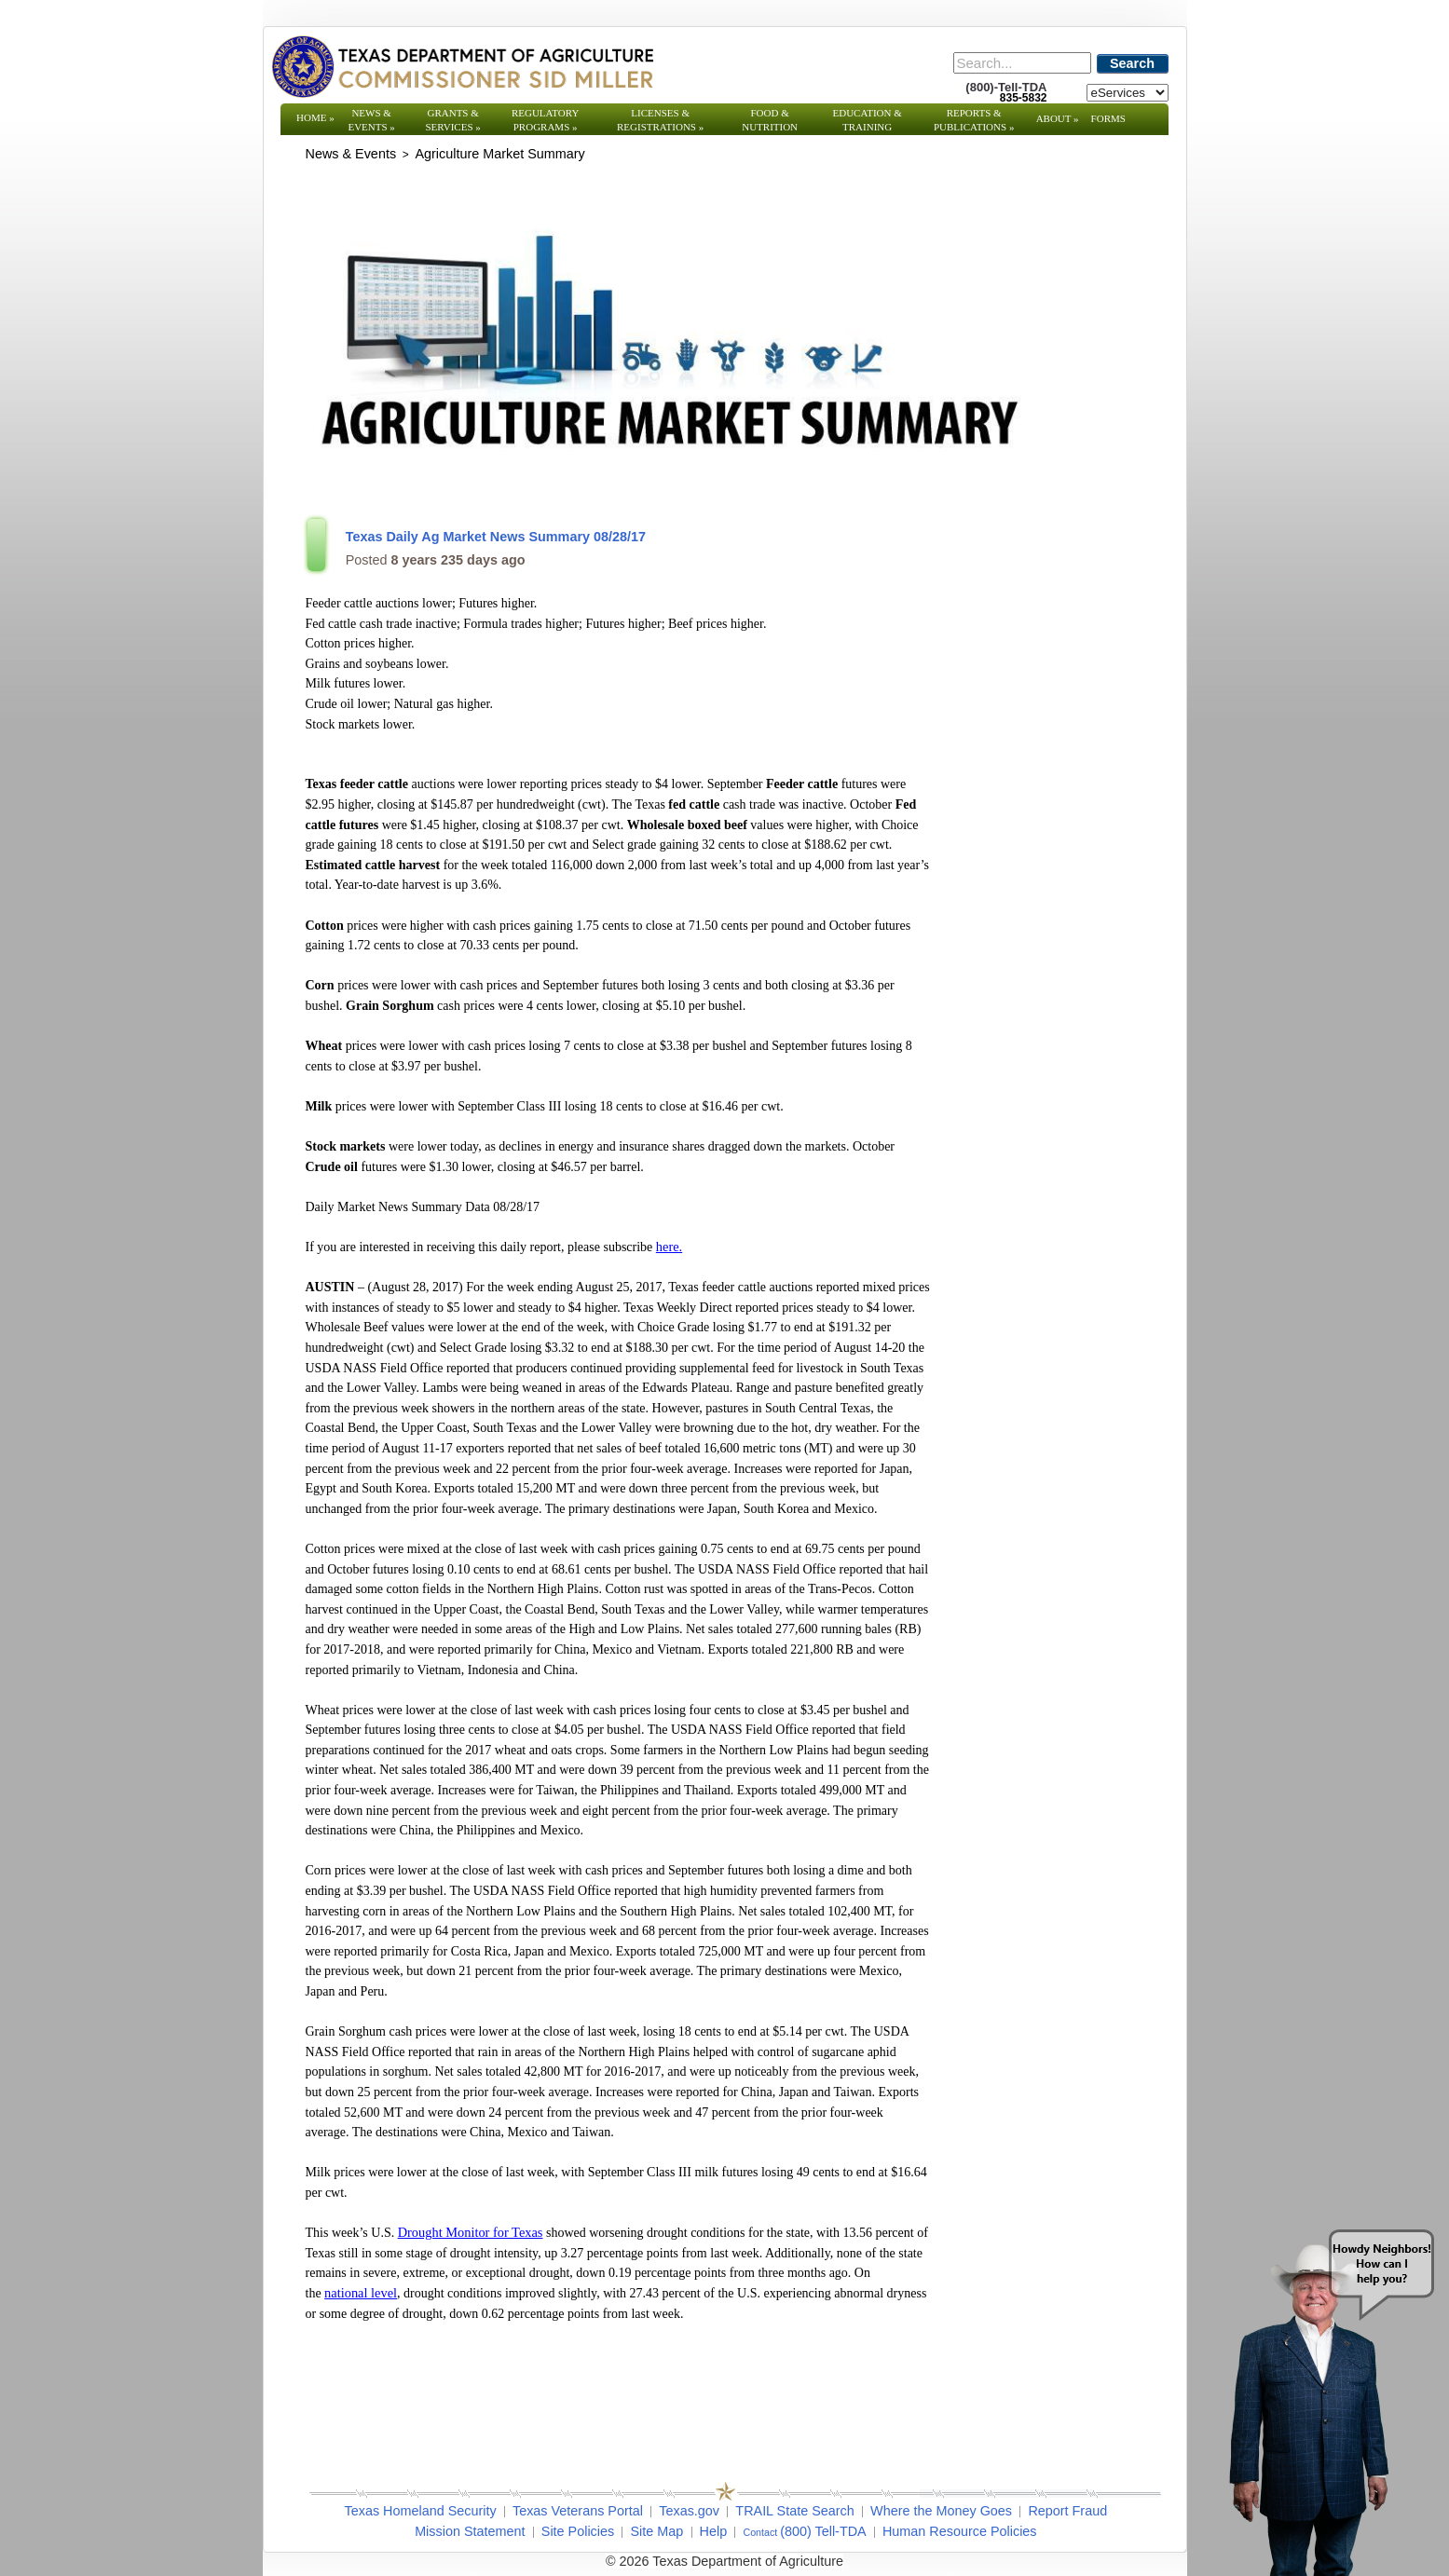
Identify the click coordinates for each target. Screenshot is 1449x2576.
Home (315, 117)
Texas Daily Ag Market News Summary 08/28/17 (496, 536)
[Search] (1022, 63)
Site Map (656, 2531)
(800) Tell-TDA (823, 2531)
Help (714, 2531)
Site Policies (577, 2531)
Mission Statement (470, 2531)
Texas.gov (689, 2510)
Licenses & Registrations (660, 119)
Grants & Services (452, 119)
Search (1132, 63)
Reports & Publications (974, 119)
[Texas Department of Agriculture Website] (462, 66)
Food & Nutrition (770, 119)
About (1057, 118)
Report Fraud (1067, 2510)
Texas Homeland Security (421, 2510)
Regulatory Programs (546, 119)
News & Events (371, 119)
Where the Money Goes (941, 2510)
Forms (1108, 118)
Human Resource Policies (959, 2531)
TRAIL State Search (794, 2510)
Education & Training (867, 119)
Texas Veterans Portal (578, 2510)
